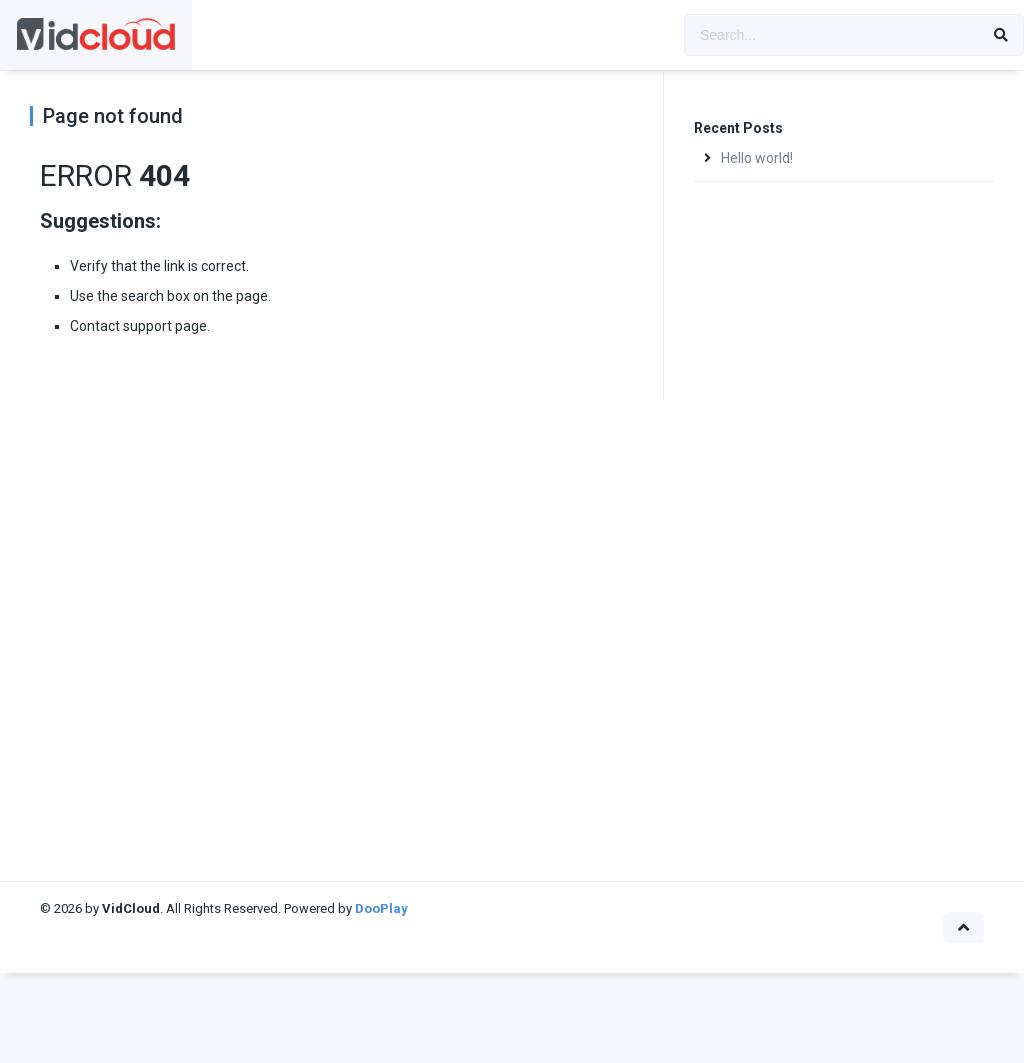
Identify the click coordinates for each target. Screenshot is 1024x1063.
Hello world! (757, 158)
